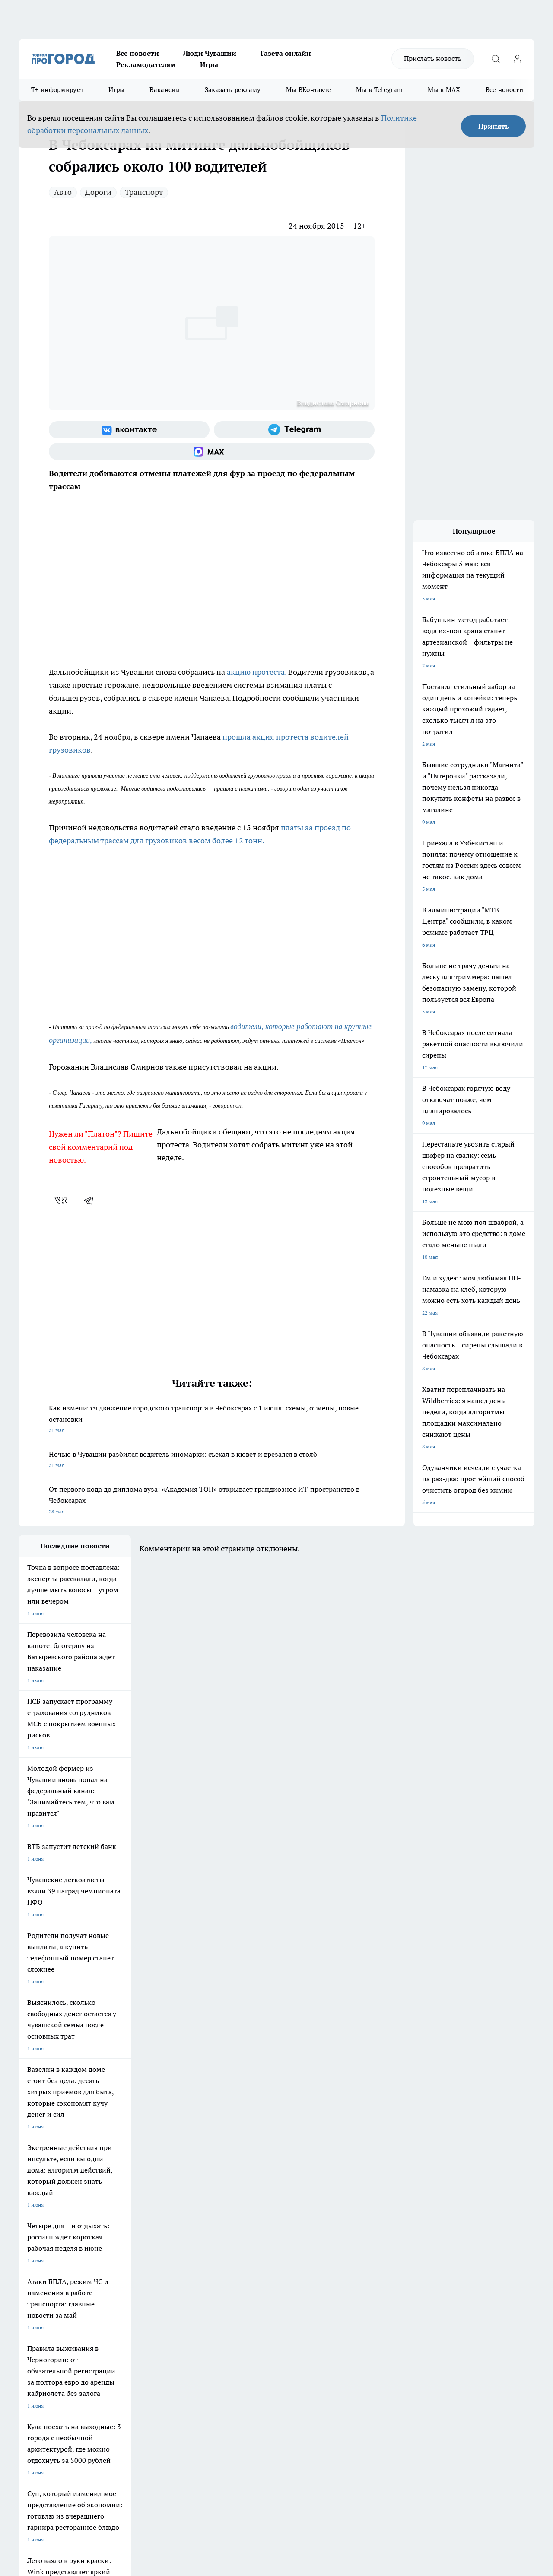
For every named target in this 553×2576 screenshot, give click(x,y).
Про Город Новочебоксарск (52, 2228)
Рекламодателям (146, 64)
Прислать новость (432, 58)
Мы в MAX (444, 90)
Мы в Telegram (379, 90)
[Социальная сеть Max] (212, 451)
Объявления (33, 2301)
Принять (493, 126)
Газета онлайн (286, 53)
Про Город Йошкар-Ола (196, 2228)
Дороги (98, 192)
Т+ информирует (57, 90)
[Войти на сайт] (517, 58)
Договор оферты (147, 2301)
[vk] (62, 1200)
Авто (63, 192)
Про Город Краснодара (194, 2258)
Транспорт (144, 192)
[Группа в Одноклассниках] (418, 2242)
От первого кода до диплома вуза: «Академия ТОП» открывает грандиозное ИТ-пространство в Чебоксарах (212, 1501)
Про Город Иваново (339, 2228)
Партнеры (248, 2312)
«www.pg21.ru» (78, 2330)
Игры (209, 64)
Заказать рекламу (233, 90)
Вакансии (164, 90)
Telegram (29, 2290)
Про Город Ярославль (45, 2239)
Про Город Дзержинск (45, 2258)
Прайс (26, 2312)
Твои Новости (110, 2228)
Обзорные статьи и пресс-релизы (277, 2301)
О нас (134, 2290)
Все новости (137, 53)
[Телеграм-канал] (294, 429)
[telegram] (91, 1200)
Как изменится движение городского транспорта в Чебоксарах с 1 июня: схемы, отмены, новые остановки (212, 1420)
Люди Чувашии (209, 53)
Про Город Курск (113, 2239)
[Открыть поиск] (495, 58)
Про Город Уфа (259, 2239)
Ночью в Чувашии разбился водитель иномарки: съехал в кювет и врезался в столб (212, 1460)
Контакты (248, 2290)
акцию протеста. (256, 672)
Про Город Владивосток (122, 2258)
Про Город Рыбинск (190, 2239)
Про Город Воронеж (265, 2228)
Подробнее (286, 2438)
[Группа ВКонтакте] (129, 429)
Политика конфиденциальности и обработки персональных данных (101, 2451)
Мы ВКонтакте (308, 90)
